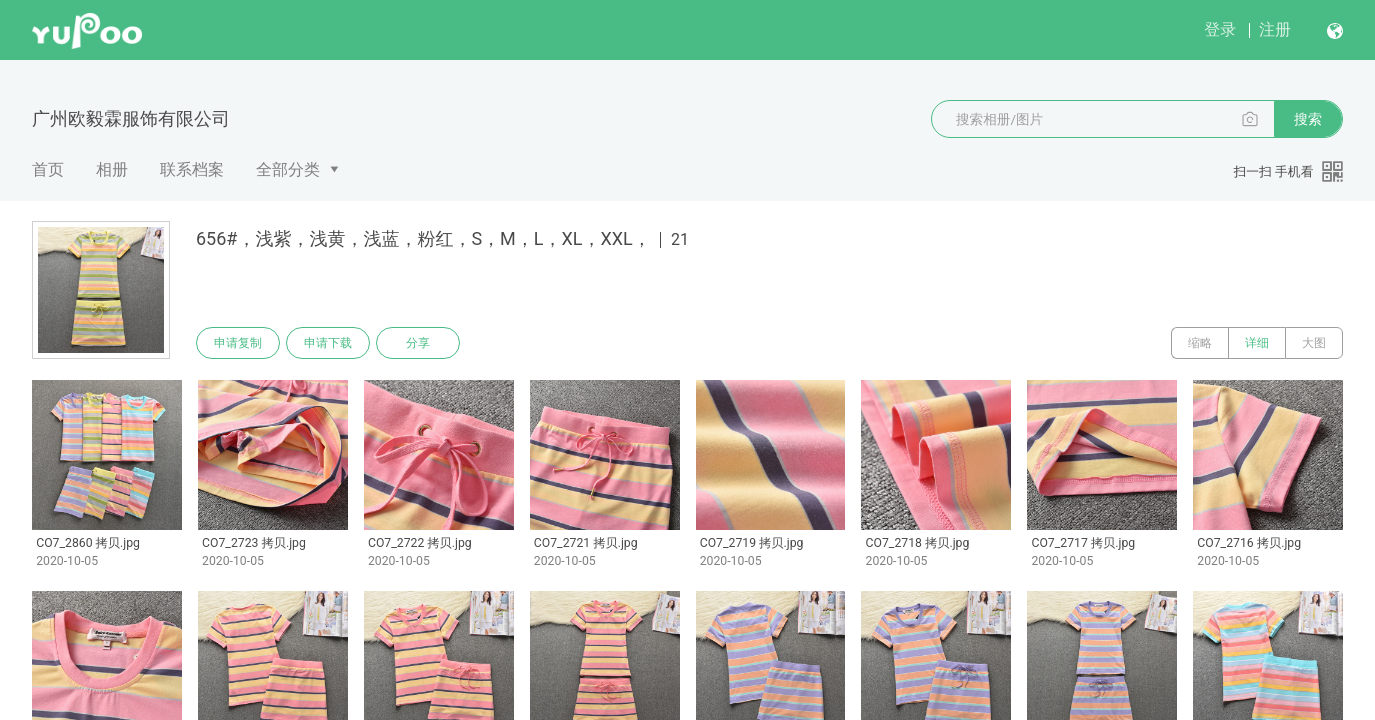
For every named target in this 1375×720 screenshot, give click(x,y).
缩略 (1200, 343)
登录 (1220, 29)
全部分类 (288, 169)
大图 (1314, 343)
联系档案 (192, 169)
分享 (418, 343)
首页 (48, 169)
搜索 (1308, 119)
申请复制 (238, 343)
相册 (112, 169)
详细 (1257, 343)
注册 (1275, 29)
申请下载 (328, 343)
